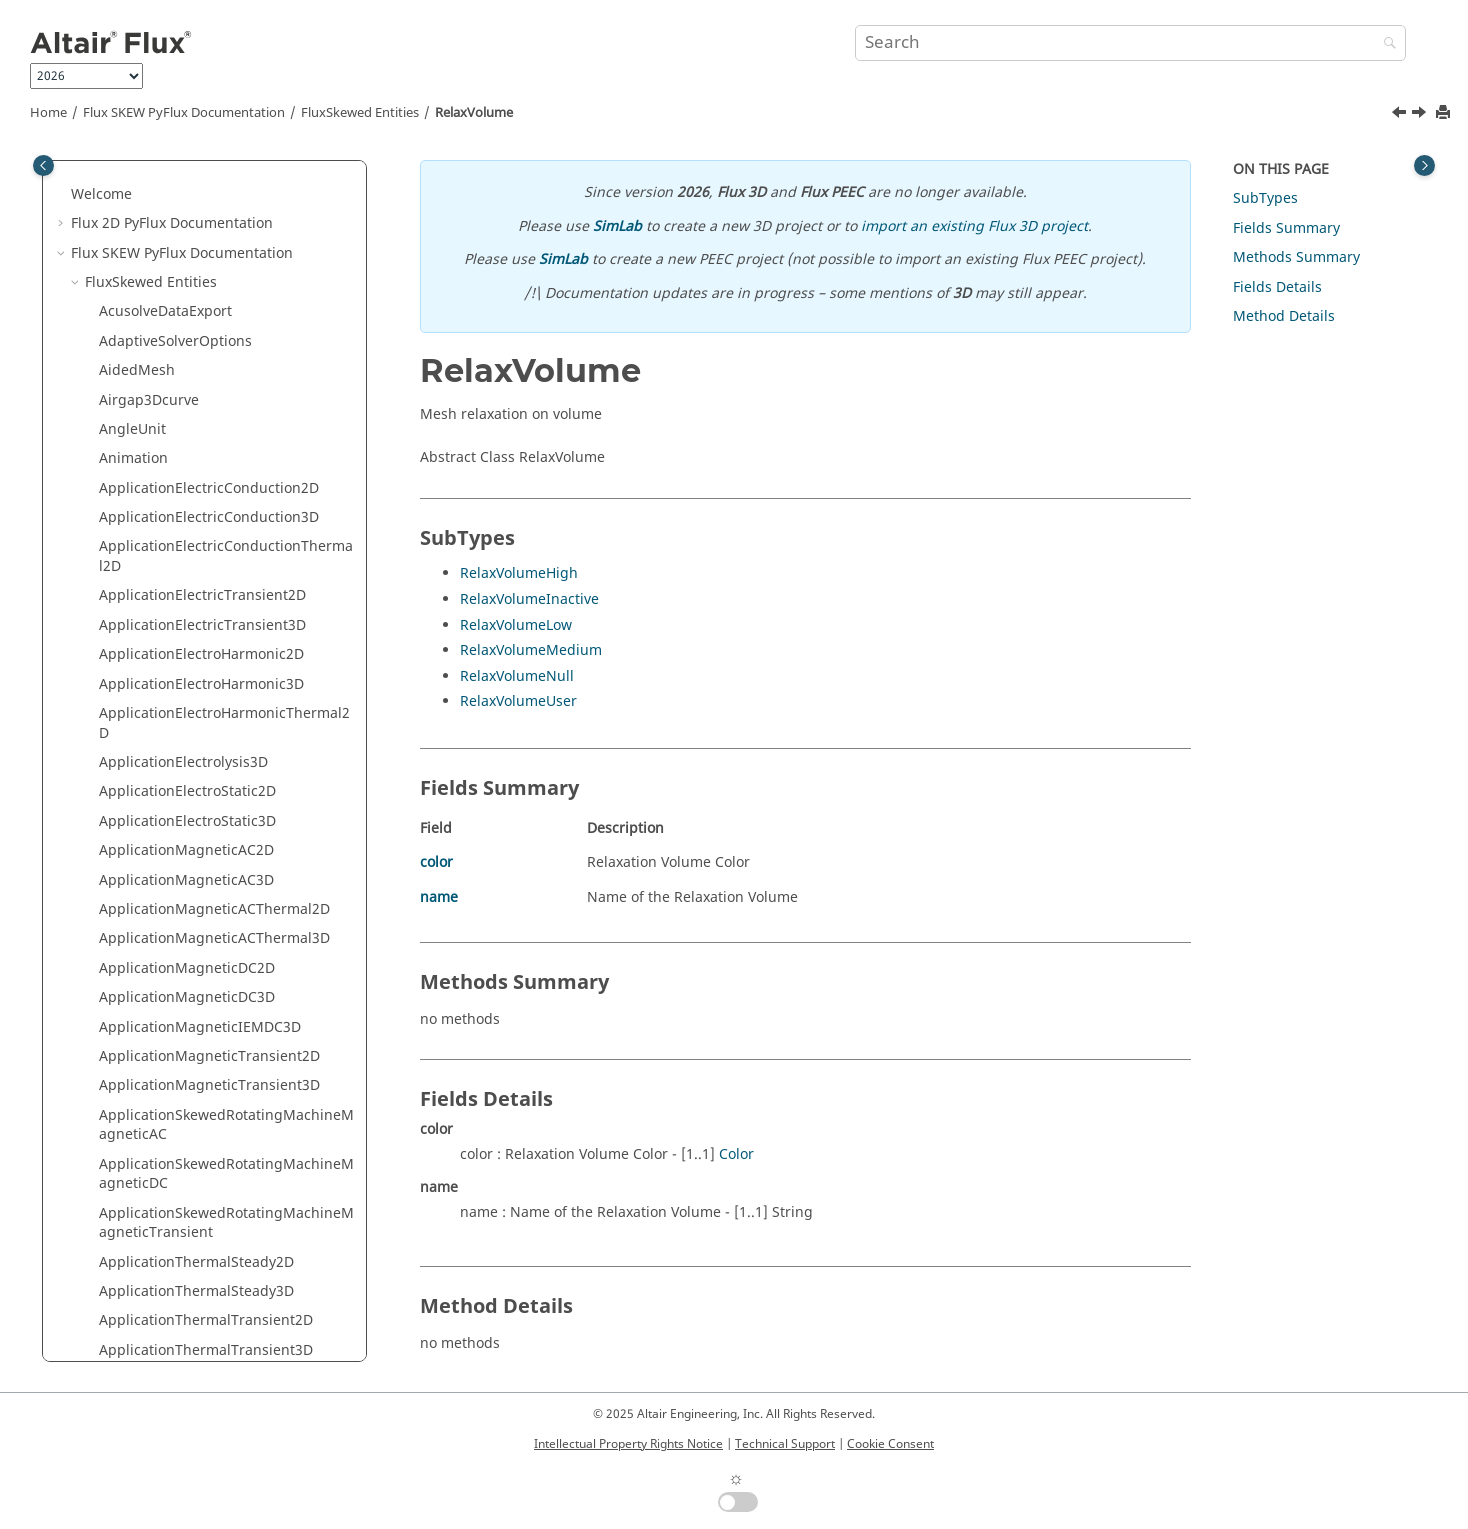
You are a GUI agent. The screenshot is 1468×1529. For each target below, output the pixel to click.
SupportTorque (150, 1084)
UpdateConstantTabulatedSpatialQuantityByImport (224, 1300)
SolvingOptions (150, 790)
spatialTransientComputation (197, 937)
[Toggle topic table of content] (1424, 165)
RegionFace (137, 261)
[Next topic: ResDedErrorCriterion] (1421, 115)
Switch (121, 1113)
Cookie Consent (890, 1444)
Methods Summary (1296, 257)
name (439, 897)
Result (120, 526)
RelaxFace (132, 379)
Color (736, 1154)
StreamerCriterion (159, 1025)
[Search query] (1130, 43)
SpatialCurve (141, 878)
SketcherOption (151, 702)
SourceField (138, 820)
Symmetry (132, 1143)
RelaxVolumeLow (516, 625)
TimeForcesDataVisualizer (185, 1231)
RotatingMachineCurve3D (185, 555)
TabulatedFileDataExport (181, 1172)
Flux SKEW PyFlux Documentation (184, 113)
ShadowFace (140, 673)
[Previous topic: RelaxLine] (1401, 115)
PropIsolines (140, 202)
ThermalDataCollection (175, 1202)
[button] (91, 174)
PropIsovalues (146, 232)
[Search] (1385, 44)
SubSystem (136, 1055)
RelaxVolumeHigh (519, 573)
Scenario (128, 584)
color (436, 862)
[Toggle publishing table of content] (43, 165)
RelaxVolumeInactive (529, 599)
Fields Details (1277, 287)
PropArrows (138, 173)
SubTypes (1265, 198)
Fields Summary (1286, 228)
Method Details (1284, 316)
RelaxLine (131, 408)
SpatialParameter (157, 908)
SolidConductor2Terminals (188, 731)
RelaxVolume (474, 113)
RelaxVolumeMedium (531, 650)
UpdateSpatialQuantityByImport (206, 1339)
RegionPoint (139, 320)
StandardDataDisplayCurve (189, 996)
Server (120, 643)
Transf (120, 1260)
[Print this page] (1445, 113)
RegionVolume (147, 349)
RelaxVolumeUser (518, 701)
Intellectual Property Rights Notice (628, 1444)
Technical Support (785, 1444)
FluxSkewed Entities (360, 113)
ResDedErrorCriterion (171, 467)
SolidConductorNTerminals (189, 761)
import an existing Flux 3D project (974, 226)
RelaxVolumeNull (517, 676)
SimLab (617, 226)
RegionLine (136, 291)
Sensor (122, 614)
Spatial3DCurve (150, 849)
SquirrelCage (143, 967)
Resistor (126, 496)
